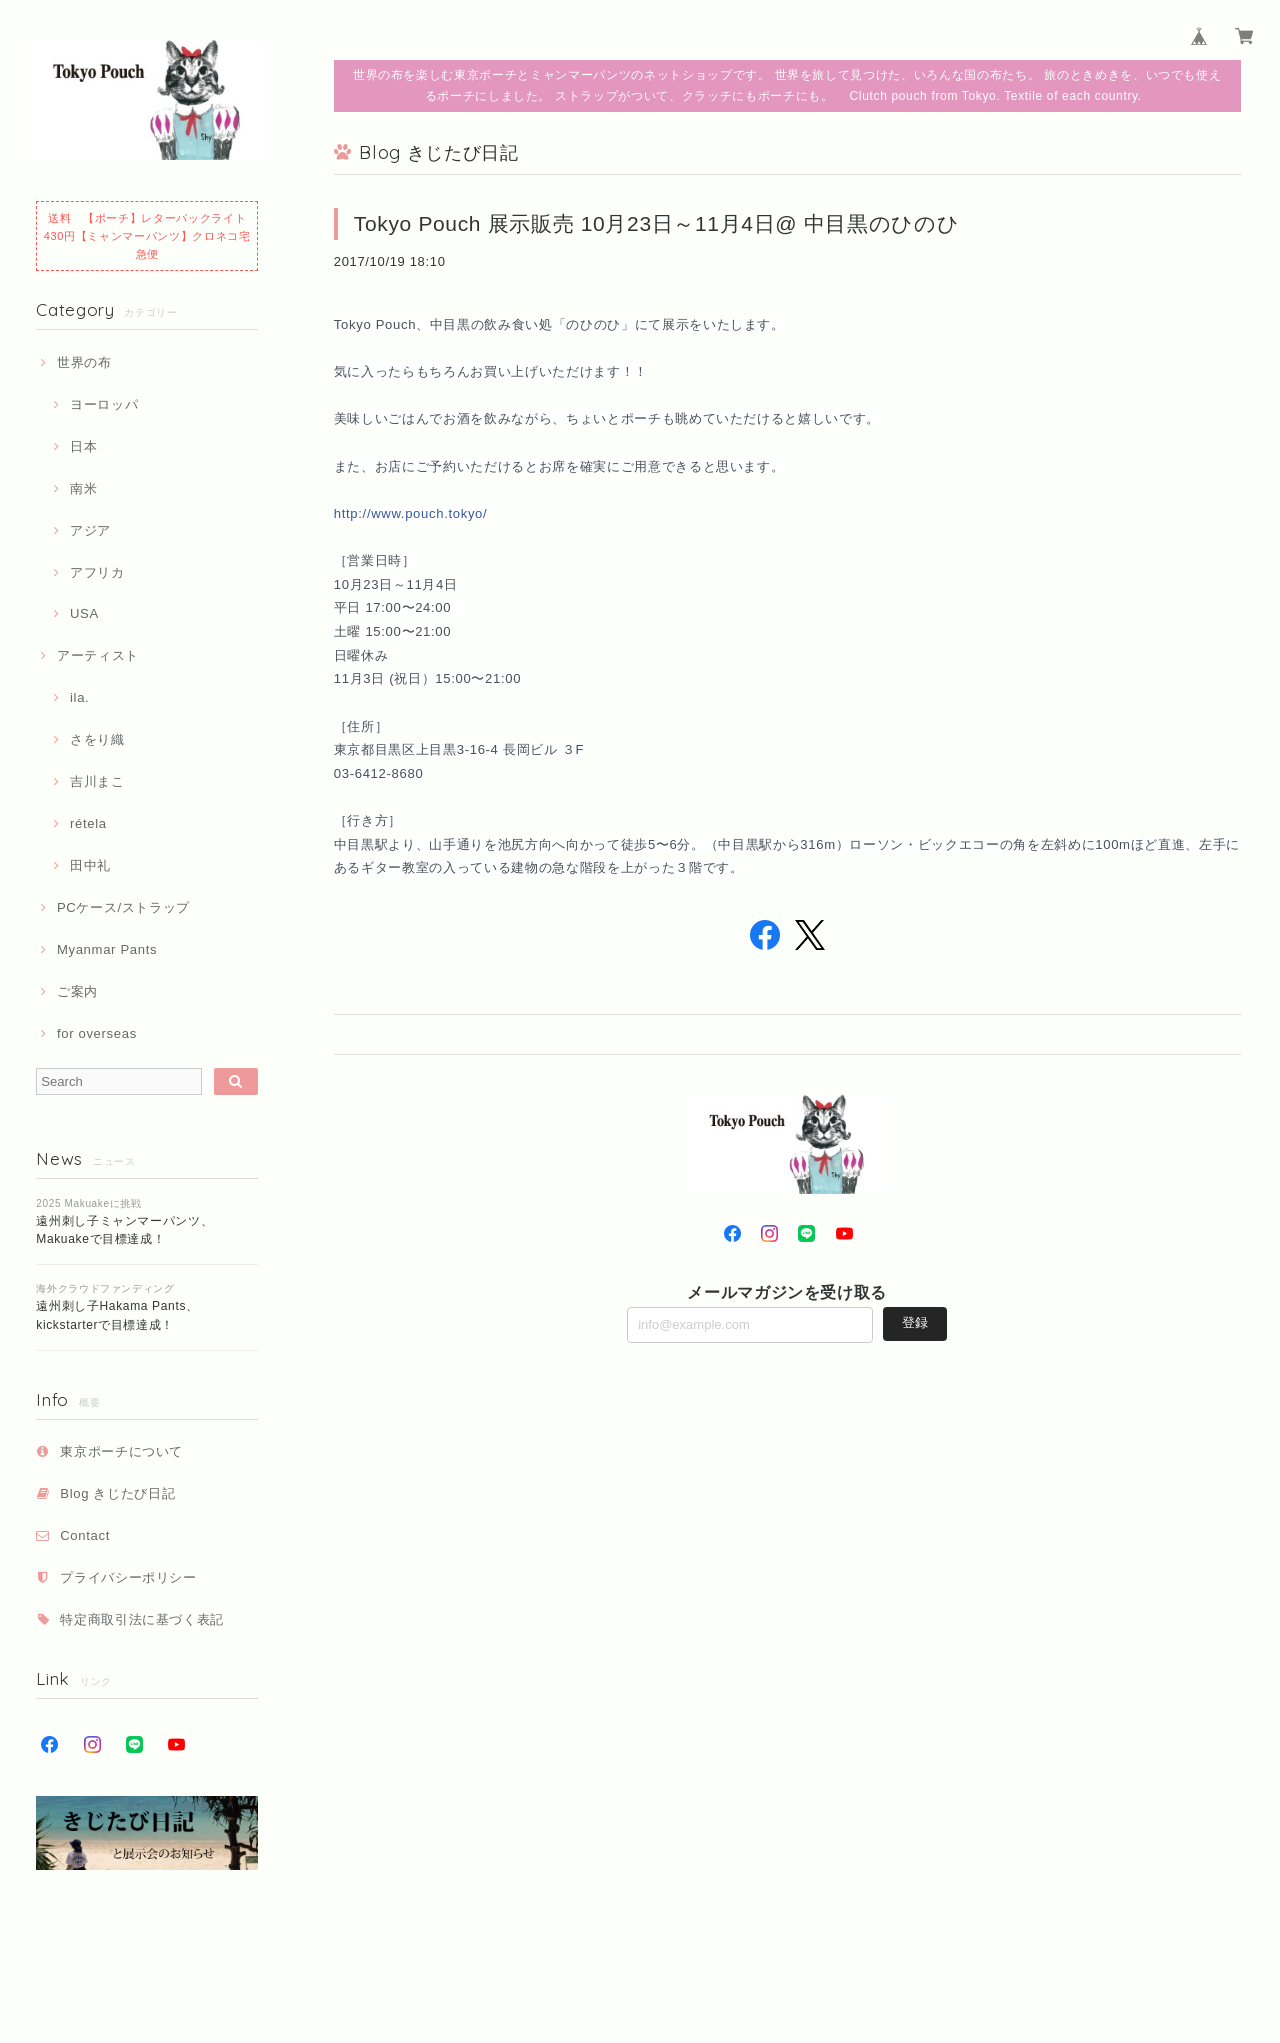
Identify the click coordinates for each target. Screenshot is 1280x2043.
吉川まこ (97, 781)
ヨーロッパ (104, 404)
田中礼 (90, 865)
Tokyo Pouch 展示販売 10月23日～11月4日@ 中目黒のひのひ (657, 223)
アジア (90, 530)
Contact (85, 1535)
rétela (88, 823)
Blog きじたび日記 (117, 1493)
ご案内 (77, 991)
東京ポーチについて (121, 1451)
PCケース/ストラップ (123, 907)
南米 (83, 488)
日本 (83, 446)
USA (84, 613)
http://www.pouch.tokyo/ (411, 513)
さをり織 (97, 739)
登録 (915, 1322)
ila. (79, 697)
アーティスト (98, 655)
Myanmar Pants (107, 949)
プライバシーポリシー (128, 1577)
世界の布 (84, 362)
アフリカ (97, 572)
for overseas (97, 1033)
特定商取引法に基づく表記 (142, 1619)
